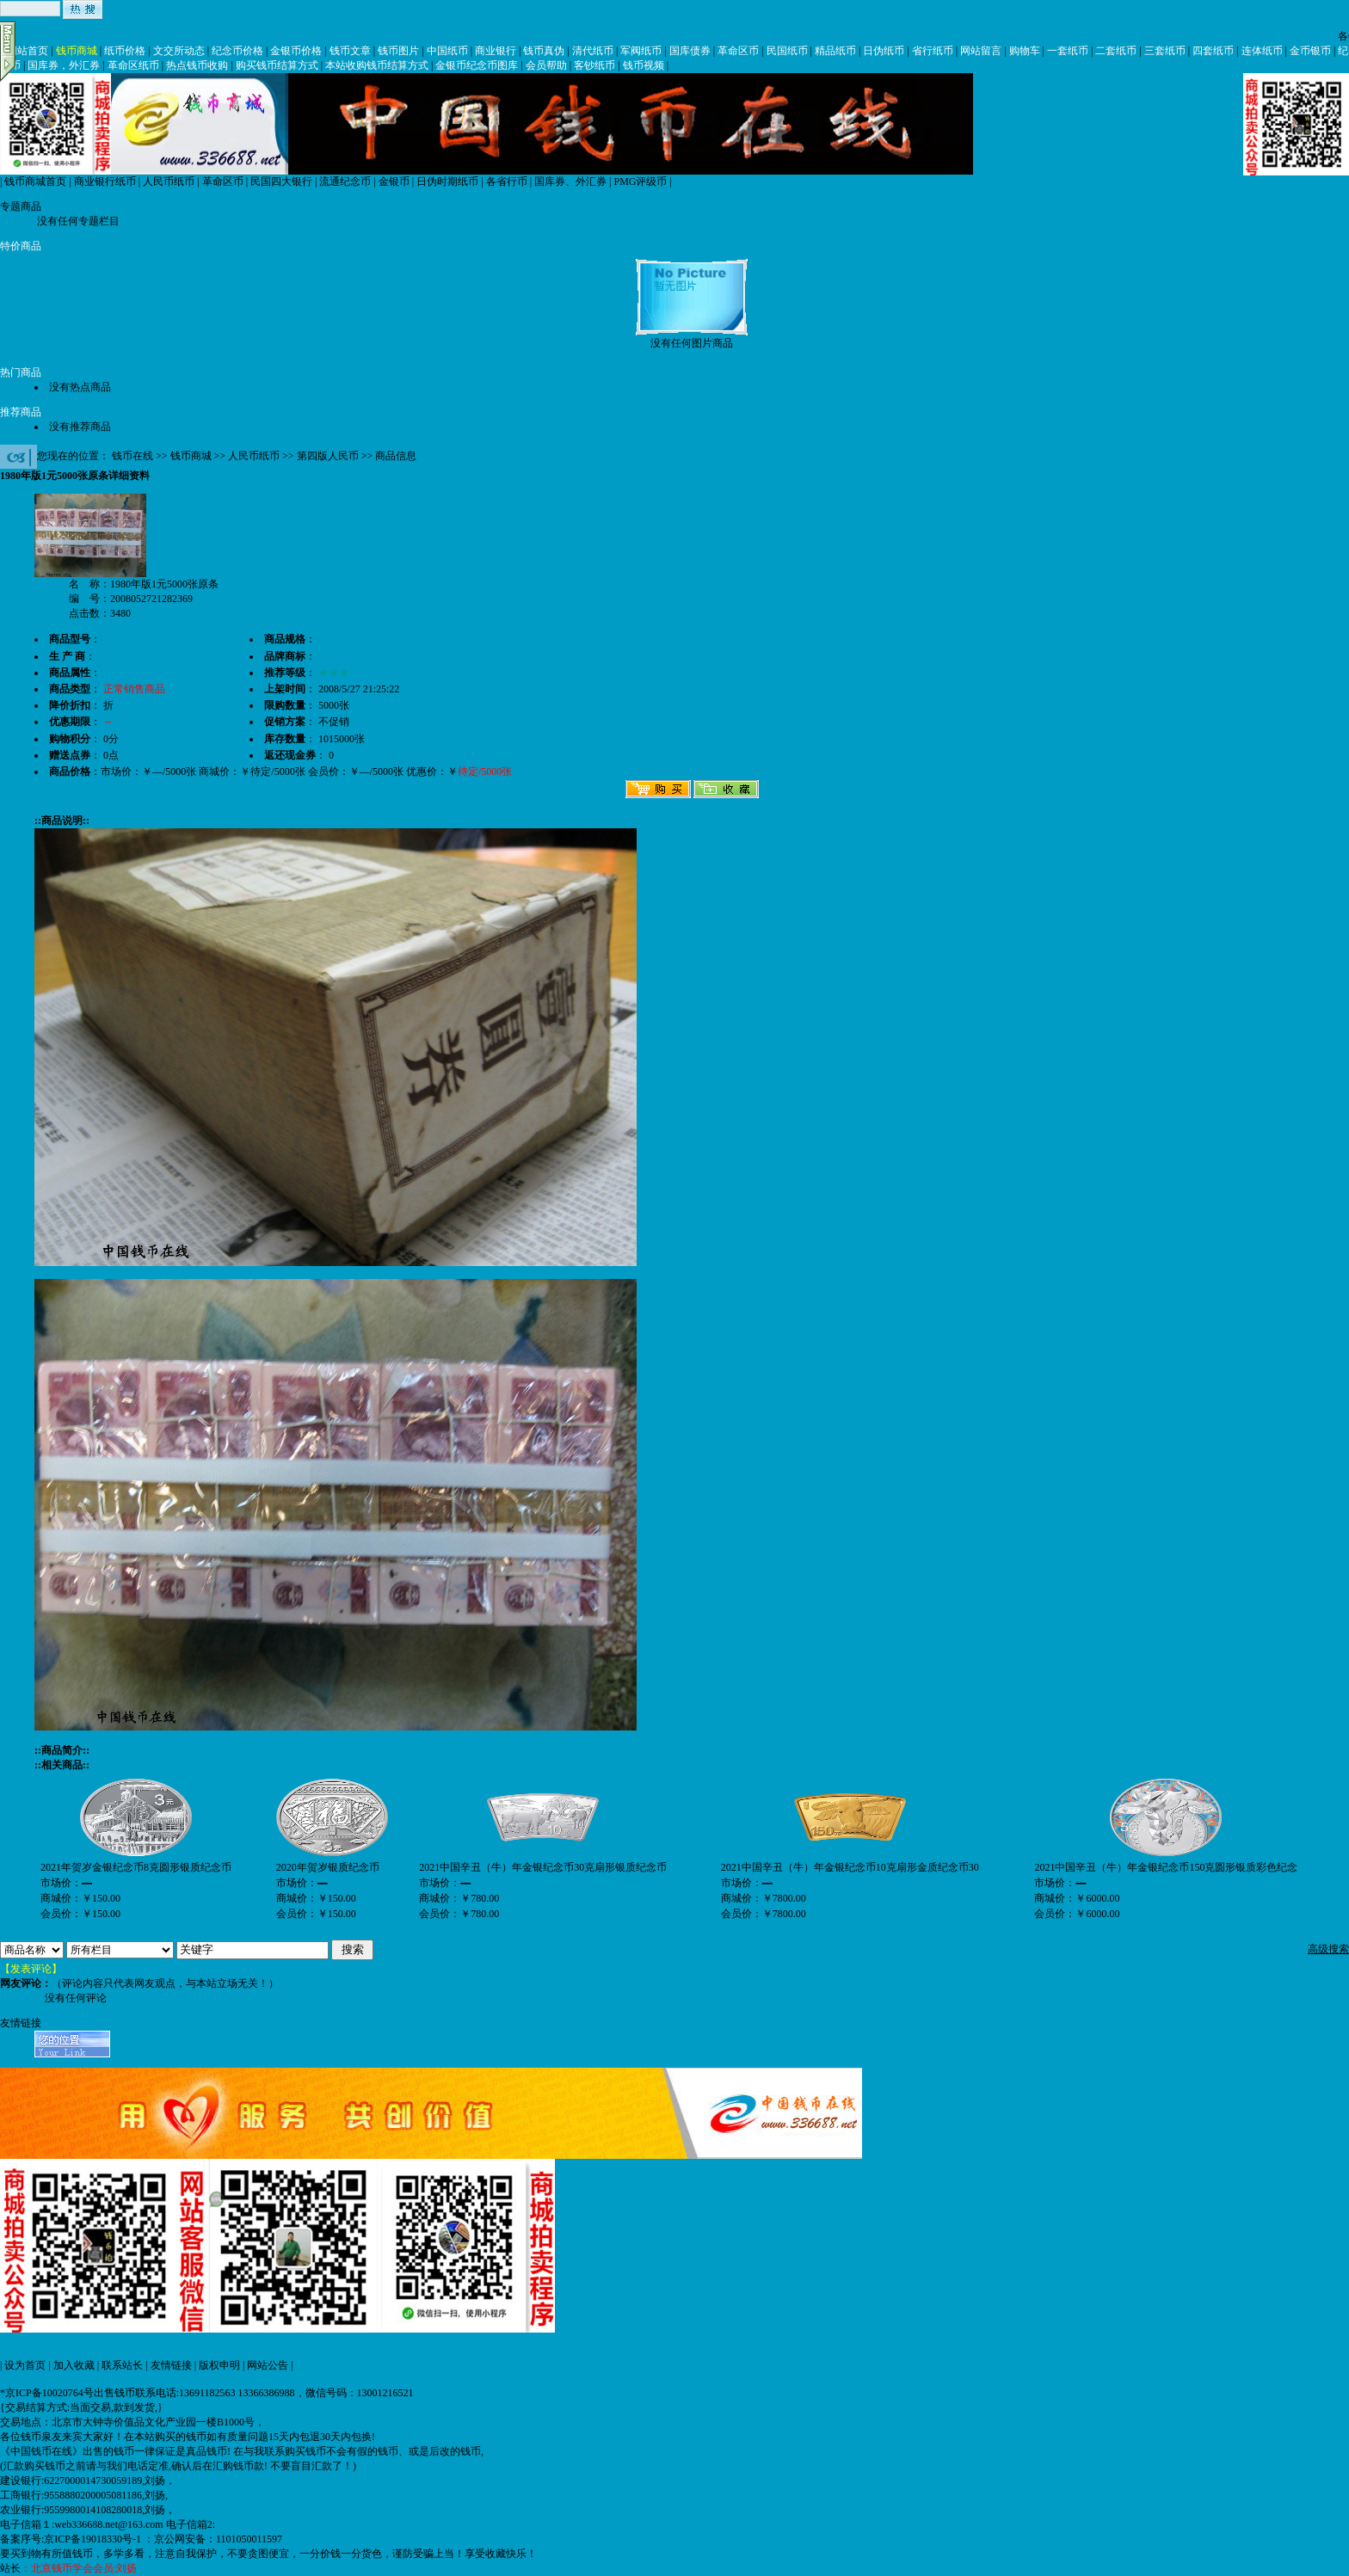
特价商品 (20, 246)
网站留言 (980, 51)
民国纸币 (787, 51)
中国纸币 (447, 51)
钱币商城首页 (35, 181)
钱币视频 (643, 65)
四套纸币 (1213, 51)
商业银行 (495, 51)
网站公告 (267, 2365)
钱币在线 (132, 456)
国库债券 (690, 51)
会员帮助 (546, 65)
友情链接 (171, 2365)
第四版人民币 (328, 456)
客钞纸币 (594, 65)
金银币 (394, 181)
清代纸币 (592, 51)
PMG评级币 (640, 181)
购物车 (1024, 51)
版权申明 (219, 2365)
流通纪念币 (345, 181)
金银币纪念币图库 (476, 65)
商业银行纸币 (105, 181)
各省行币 (507, 181)
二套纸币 (1115, 51)
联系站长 (122, 2365)
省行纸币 (932, 51)
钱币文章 (350, 51)
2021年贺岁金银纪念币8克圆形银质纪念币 (135, 1867)
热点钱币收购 (197, 65)
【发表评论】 (31, 1969)
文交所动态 (179, 51)
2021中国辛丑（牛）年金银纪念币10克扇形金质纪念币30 (850, 1867)
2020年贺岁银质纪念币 (327, 1867)
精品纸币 (835, 51)
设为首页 (25, 2365)
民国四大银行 (281, 181)
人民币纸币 (168, 181)
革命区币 (738, 51)
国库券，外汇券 (64, 65)
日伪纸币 (883, 51)
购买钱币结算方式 (277, 65)
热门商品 (20, 372)
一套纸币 (1067, 51)
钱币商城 (76, 51)
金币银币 (1310, 51)
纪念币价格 (237, 51)
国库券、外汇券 (570, 181)
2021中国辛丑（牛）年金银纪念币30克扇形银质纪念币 (543, 1867)
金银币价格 (296, 51)
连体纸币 (1262, 51)
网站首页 (27, 51)
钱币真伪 (543, 51)
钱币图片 (398, 51)
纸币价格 (124, 51)
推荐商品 (20, 412)
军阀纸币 (641, 51)
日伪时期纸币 (447, 181)
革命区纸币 (133, 65)
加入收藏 (74, 2365)
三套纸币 (1165, 51)
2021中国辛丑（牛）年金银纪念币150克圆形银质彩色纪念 (1165, 1867)
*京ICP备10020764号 (47, 2393)
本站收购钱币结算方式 (376, 65)
